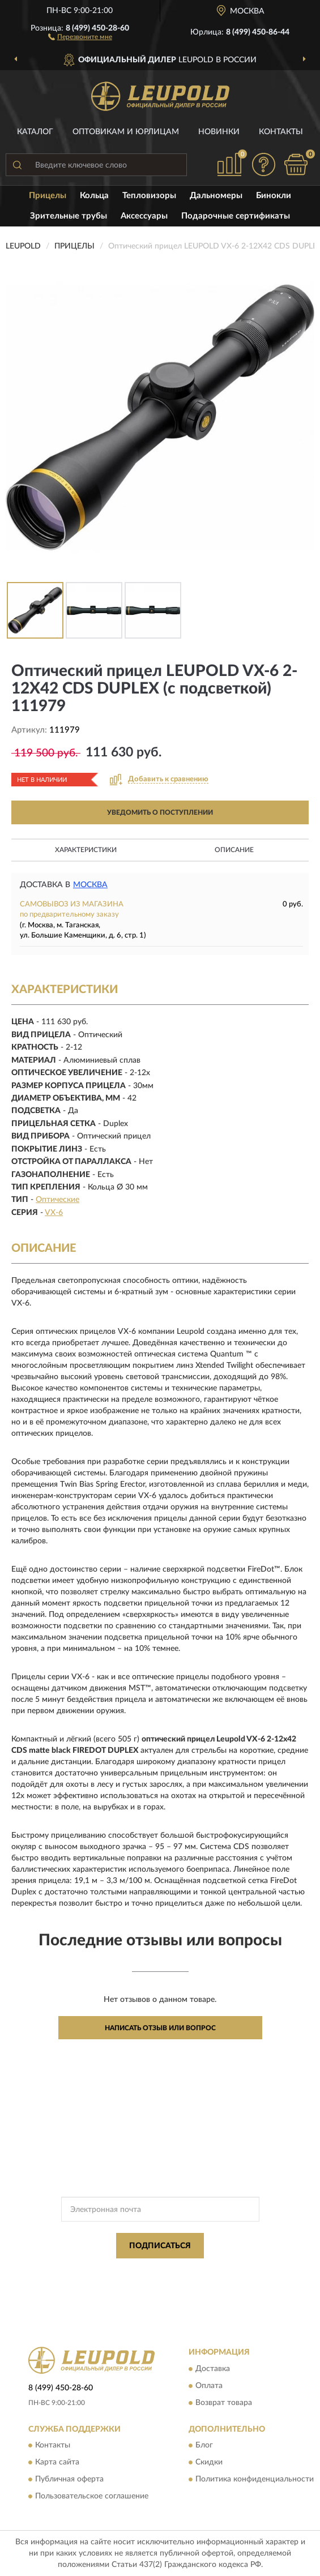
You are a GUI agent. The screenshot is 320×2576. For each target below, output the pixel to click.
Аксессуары (144, 216)
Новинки (219, 132)
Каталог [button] (35, 132)
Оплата (209, 2386)
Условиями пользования (146, 2281)
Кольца (94, 195)
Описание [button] (234, 849)
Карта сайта (57, 2462)
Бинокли (273, 195)
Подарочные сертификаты (235, 216)
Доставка (212, 2369)
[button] (80, 36)
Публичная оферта (69, 2479)
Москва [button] (90, 885)
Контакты (281, 132)
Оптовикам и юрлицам (125, 132)
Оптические (57, 1200)
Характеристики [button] (86, 849)
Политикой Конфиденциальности (216, 2271)
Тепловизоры (149, 195)
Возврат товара (223, 2403)
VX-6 (54, 1213)
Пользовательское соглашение (91, 2496)
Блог (204, 2445)
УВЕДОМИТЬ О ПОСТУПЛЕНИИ (160, 812)
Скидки (209, 2462)
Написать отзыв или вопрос (160, 2028)
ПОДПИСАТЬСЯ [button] (160, 2246)
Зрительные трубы (68, 216)
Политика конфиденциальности (254, 2479)
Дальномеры (216, 195)
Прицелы (47, 195)
